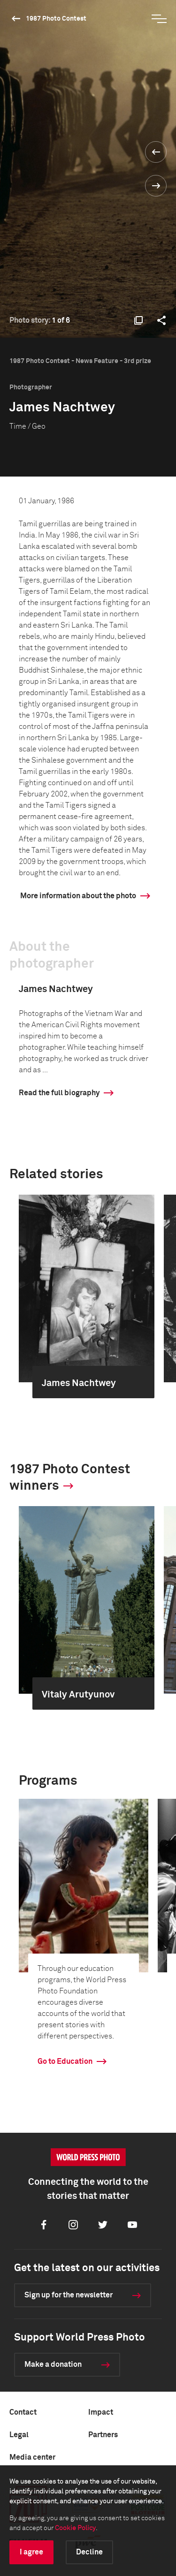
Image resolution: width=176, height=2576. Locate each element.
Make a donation (53, 2364)
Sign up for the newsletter (68, 2295)
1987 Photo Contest (56, 18)
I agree (31, 2552)
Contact (23, 2412)
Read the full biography (59, 1093)
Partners (103, 2435)
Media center (32, 2457)
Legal (19, 2435)
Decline (89, 2552)
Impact (100, 2412)
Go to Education (65, 2061)
